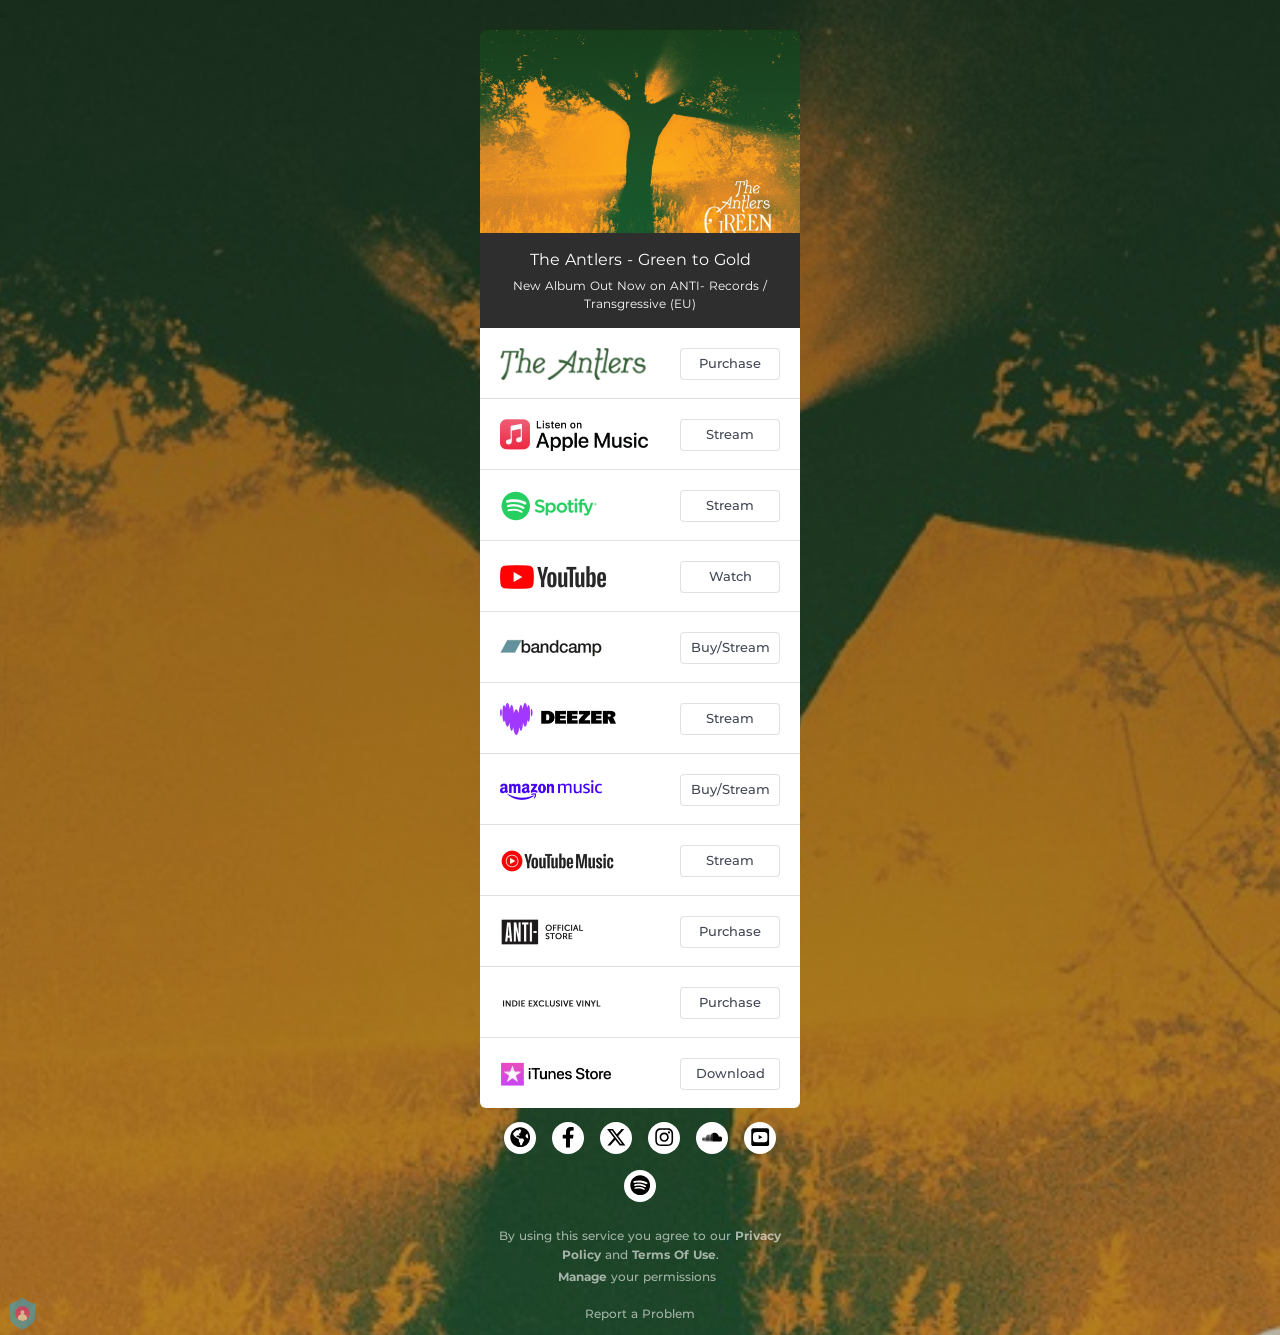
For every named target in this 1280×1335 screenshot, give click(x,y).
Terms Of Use (674, 1254)
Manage (582, 1276)
